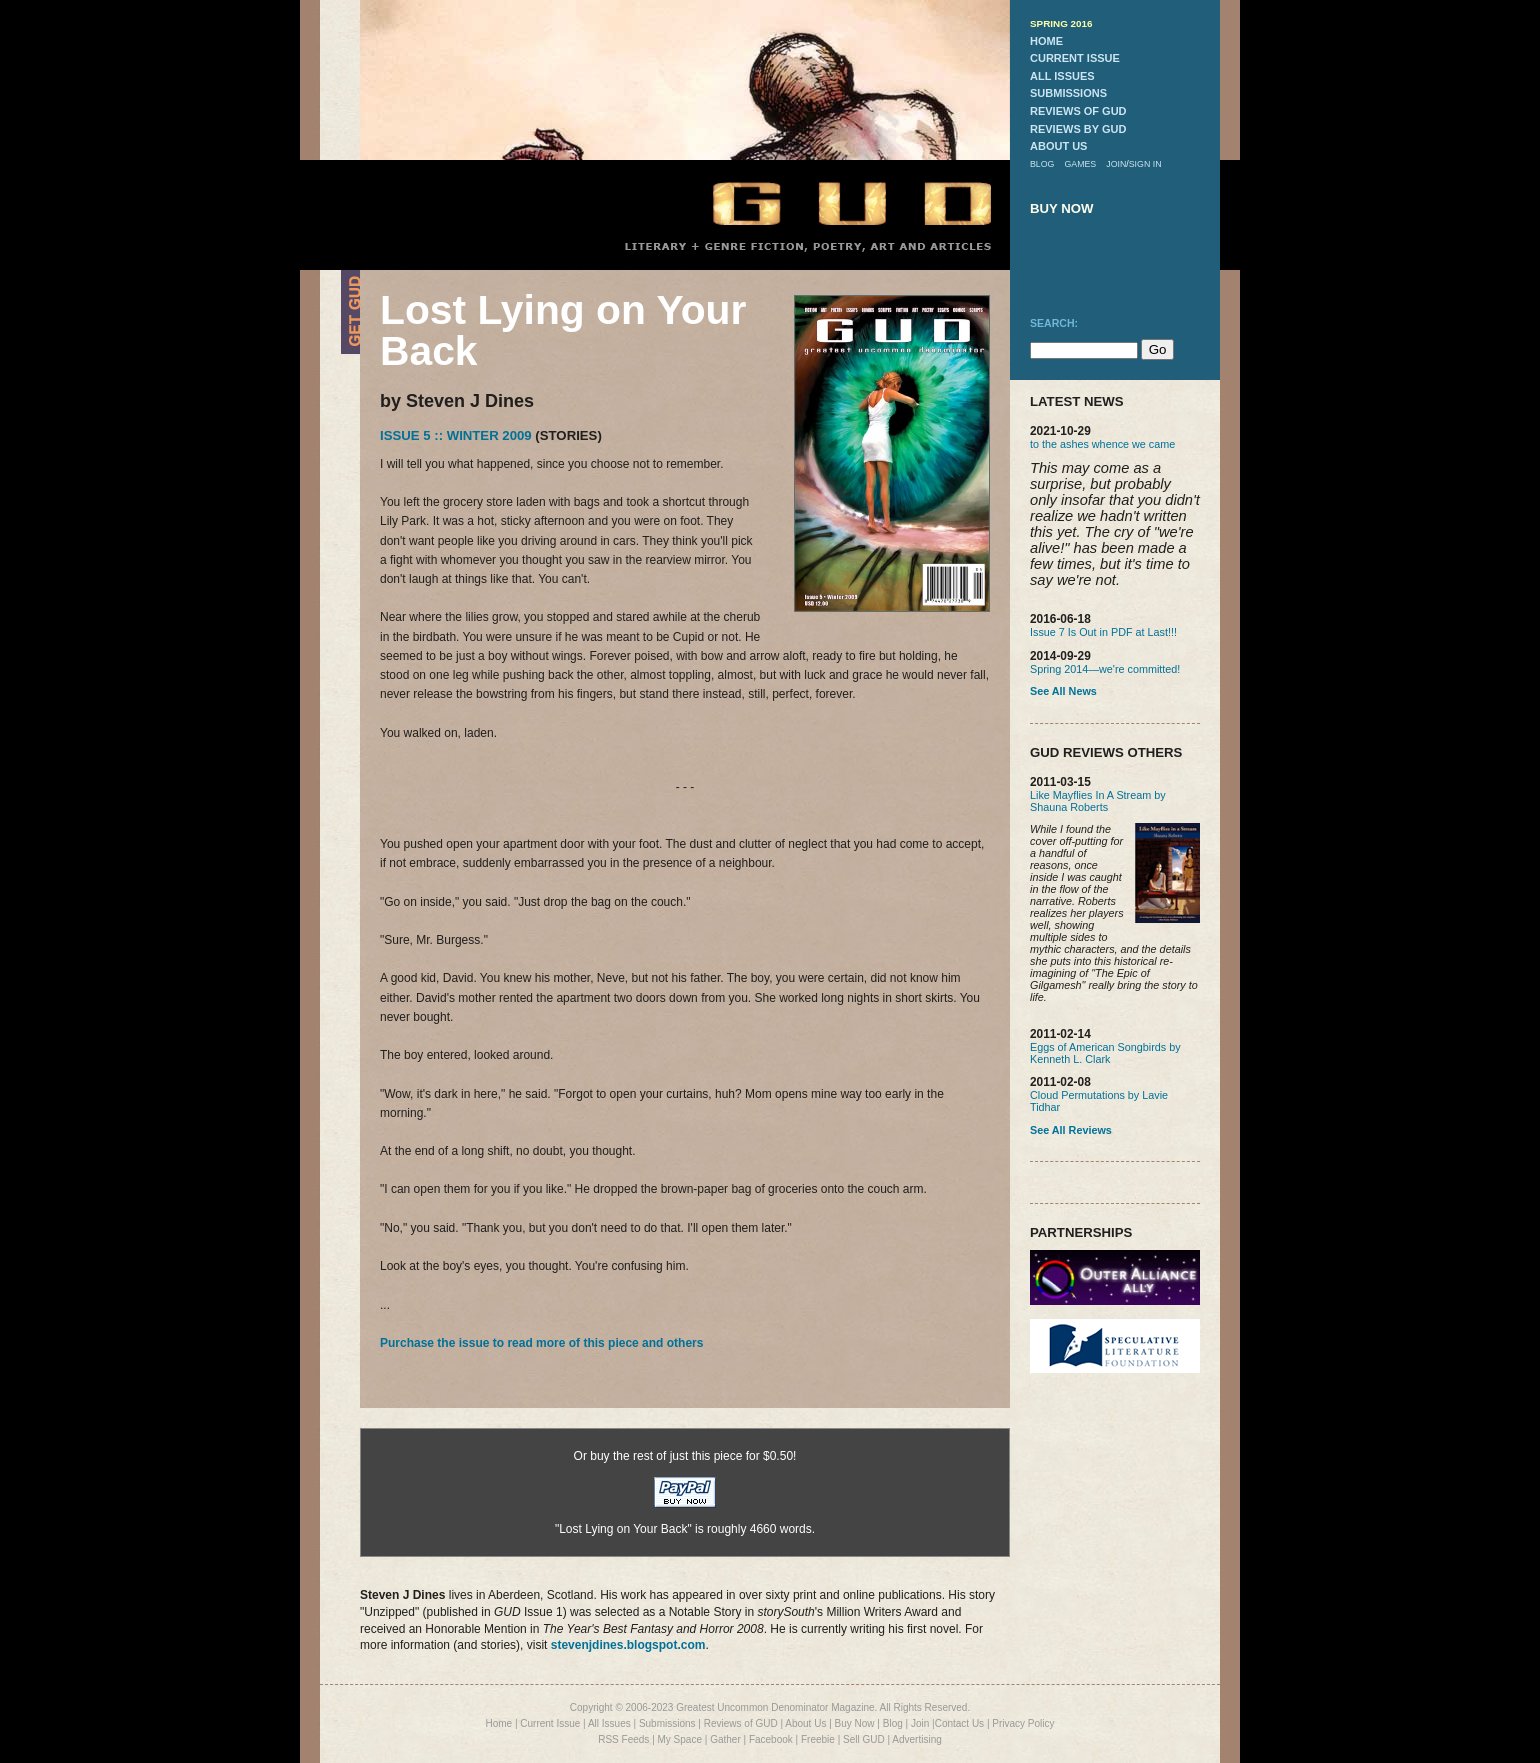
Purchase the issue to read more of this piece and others (541, 1343)
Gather (725, 1739)
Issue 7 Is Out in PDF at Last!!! (1103, 632)
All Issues (609, 1723)
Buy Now (855, 1723)
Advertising (916, 1739)
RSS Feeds (623, 1739)
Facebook (771, 1739)
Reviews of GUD (741, 1723)
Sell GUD (864, 1739)
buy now (1062, 208)
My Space (680, 1739)
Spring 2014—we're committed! (1105, 669)
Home (498, 1723)
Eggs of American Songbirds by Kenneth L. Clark (1105, 1053)
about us (1058, 146)
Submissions (667, 1723)
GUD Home (835, 202)
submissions (1068, 93)
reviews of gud (1078, 111)
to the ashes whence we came (1102, 444)
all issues (1062, 76)
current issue (1075, 58)
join (1116, 164)
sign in (1145, 164)
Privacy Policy (1023, 1723)
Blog (893, 1723)
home (1046, 41)
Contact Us (959, 1723)
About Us (805, 1723)
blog (1042, 164)
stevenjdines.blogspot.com (628, 1645)
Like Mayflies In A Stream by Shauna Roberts (1098, 801)
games (1080, 164)
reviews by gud (1078, 129)
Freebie (818, 1739)
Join (920, 1723)
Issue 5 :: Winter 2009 (456, 435)
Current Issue (550, 1723)
